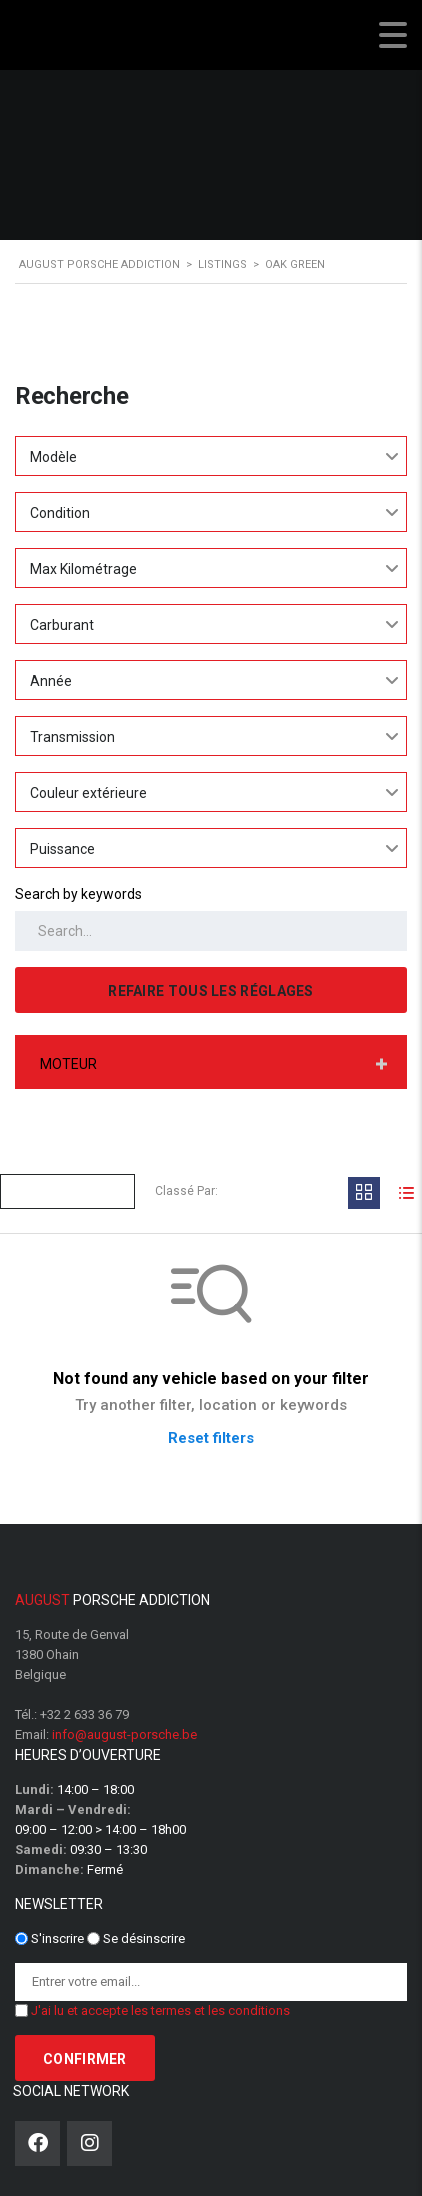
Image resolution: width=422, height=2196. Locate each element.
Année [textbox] (51, 681)
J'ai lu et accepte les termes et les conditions (160, 2010)
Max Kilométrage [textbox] (83, 569)
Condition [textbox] (60, 513)
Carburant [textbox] (62, 625)
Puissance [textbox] (62, 849)
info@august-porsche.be (124, 1734)
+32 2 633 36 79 (84, 1714)
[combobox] (211, 456)
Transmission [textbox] (72, 737)
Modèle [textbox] (53, 457)
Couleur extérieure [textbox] (88, 793)
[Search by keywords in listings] (211, 931)
